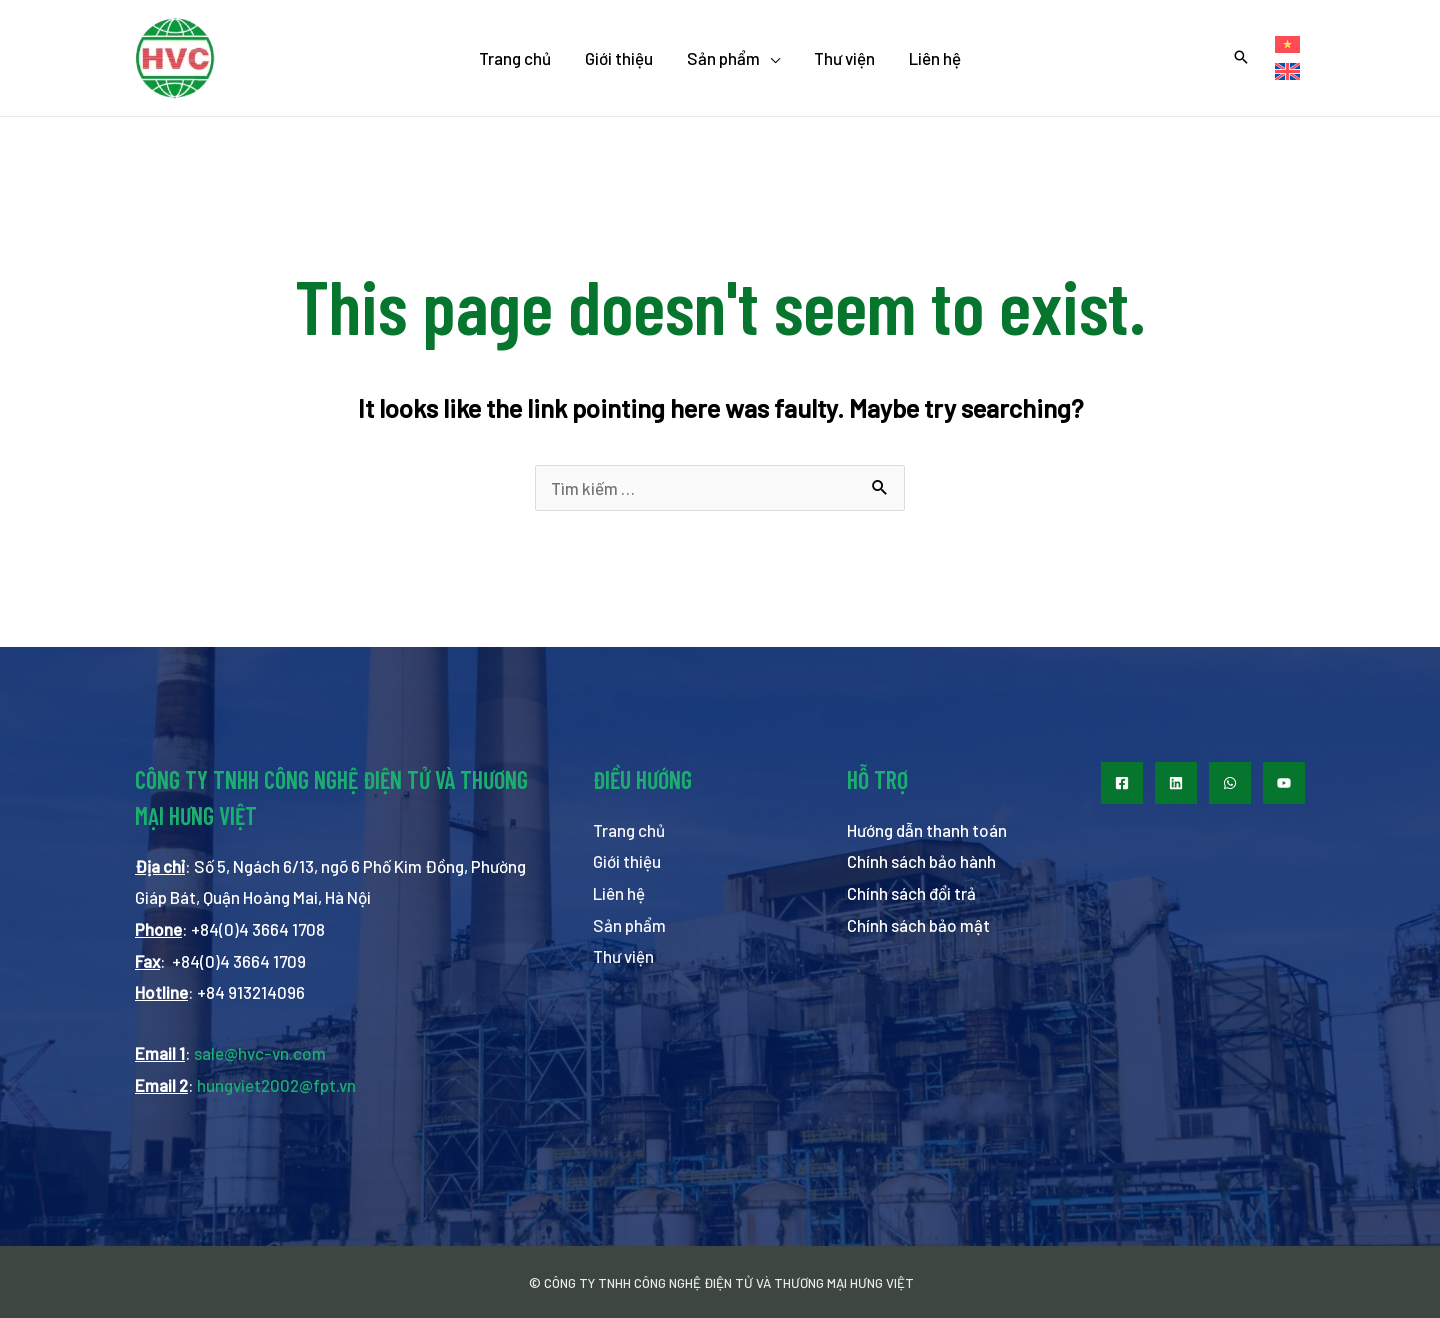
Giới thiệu (627, 861)
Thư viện (623, 956)
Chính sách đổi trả (911, 893)
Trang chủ (629, 830)
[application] (770, 58)
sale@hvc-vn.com (260, 1053)
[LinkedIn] (1176, 783)
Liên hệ (619, 893)
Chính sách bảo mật (918, 925)
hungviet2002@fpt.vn (276, 1085)
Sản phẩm (629, 925)
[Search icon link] (1241, 58)
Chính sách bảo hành (921, 861)
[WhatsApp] (1230, 783)
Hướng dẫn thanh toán (927, 830)
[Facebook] (1122, 783)
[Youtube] (1284, 783)
